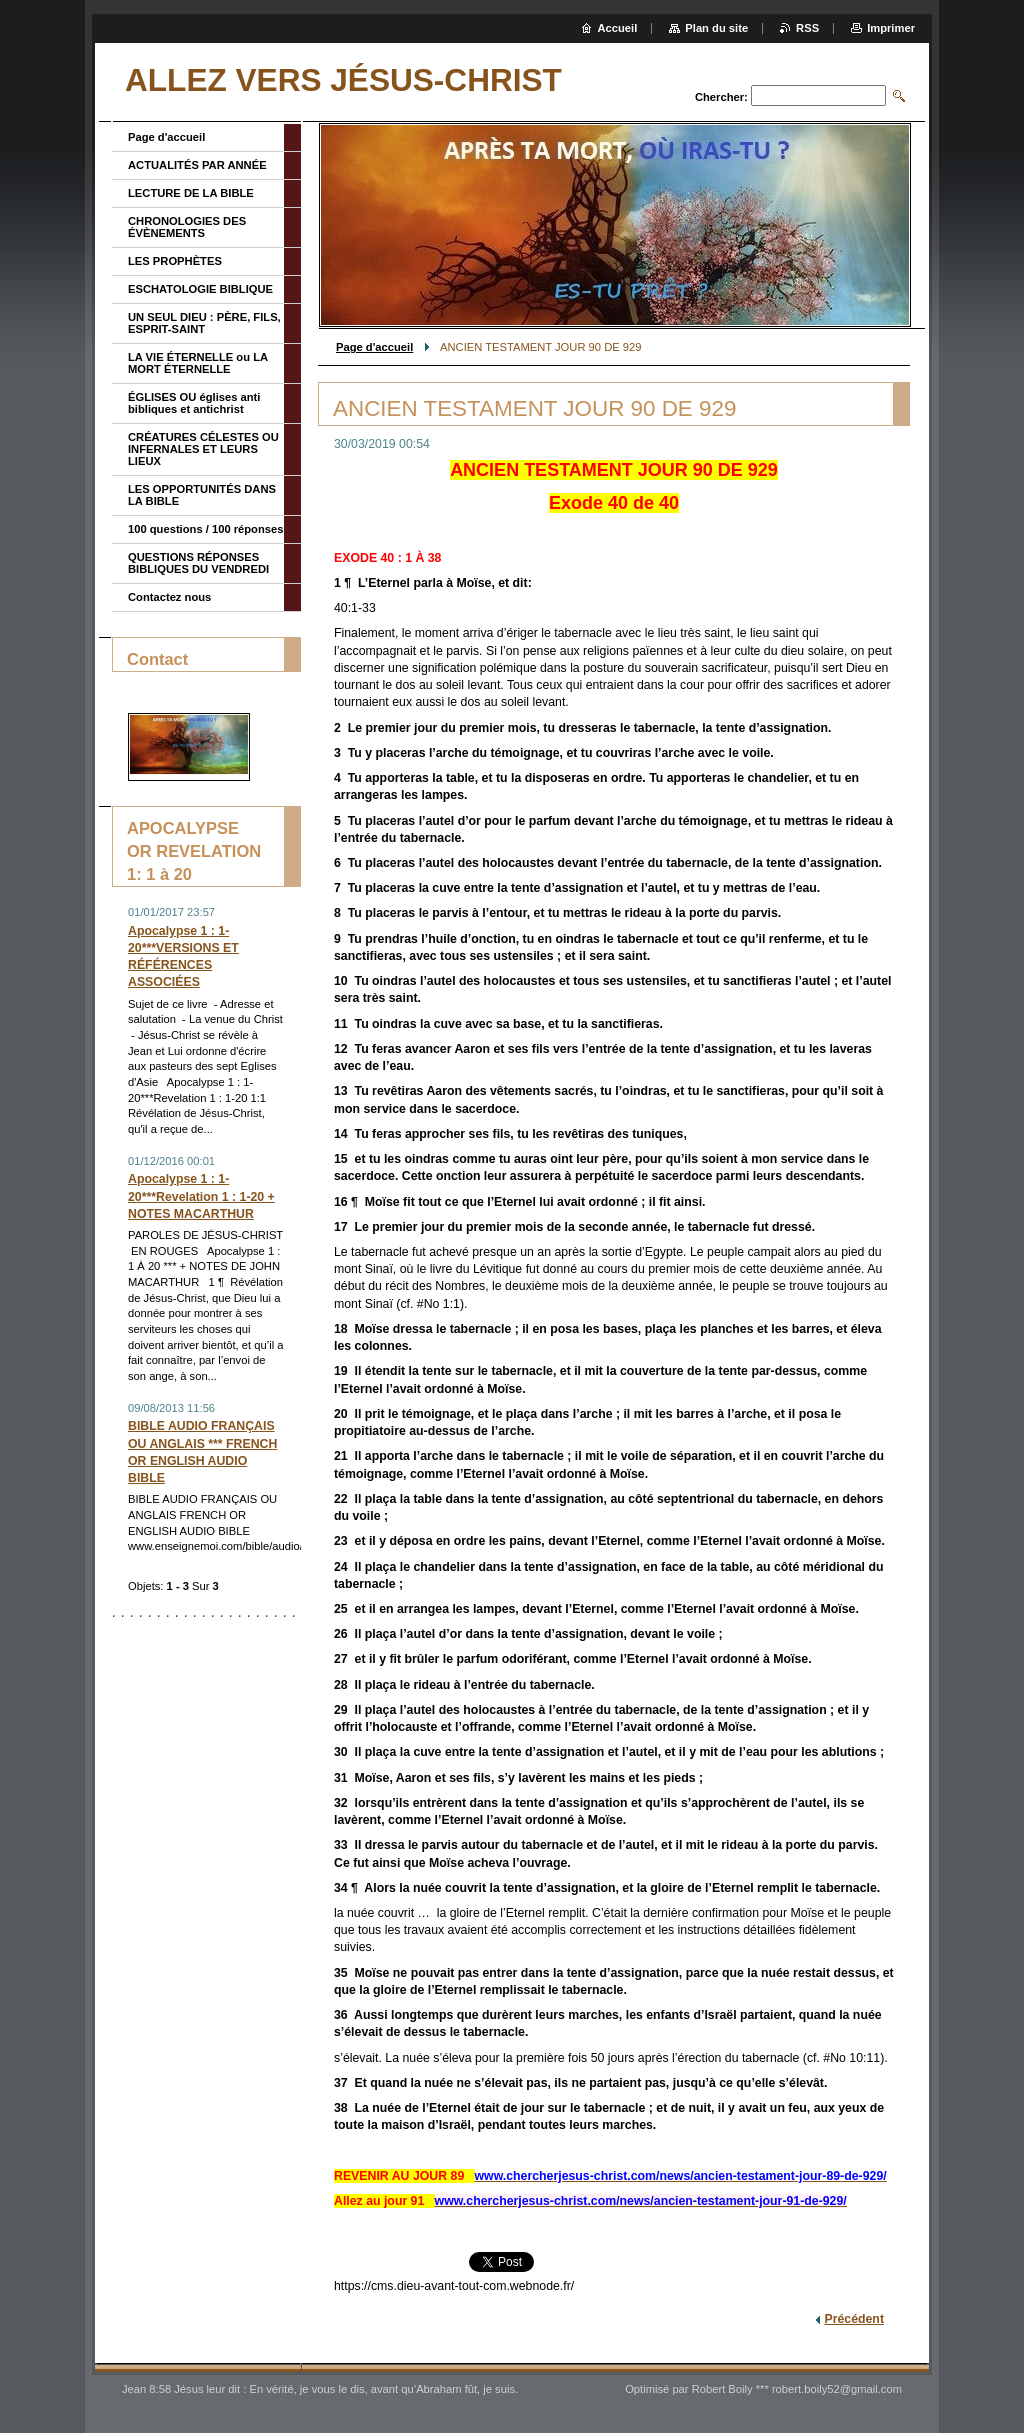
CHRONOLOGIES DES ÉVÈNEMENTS (187, 227)
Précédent (854, 2319)
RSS (807, 28)
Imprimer (891, 28)
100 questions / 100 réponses (205, 529)
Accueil (618, 28)
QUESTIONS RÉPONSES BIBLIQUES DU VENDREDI (198, 563)
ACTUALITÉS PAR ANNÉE (197, 165)
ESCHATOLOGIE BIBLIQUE (200, 289)
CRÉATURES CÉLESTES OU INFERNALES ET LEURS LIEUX (203, 449)
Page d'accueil (374, 347)
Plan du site (716, 28)
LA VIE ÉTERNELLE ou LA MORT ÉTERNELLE (198, 363)
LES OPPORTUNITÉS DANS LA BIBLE (202, 495)
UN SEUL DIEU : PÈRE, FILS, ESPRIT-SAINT (204, 323)
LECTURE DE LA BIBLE (191, 193)
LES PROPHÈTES (175, 261)
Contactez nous (169, 597)
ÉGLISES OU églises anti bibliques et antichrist (194, 403)
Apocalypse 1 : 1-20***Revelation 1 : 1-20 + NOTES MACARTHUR (201, 1196)
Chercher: (721, 97)
